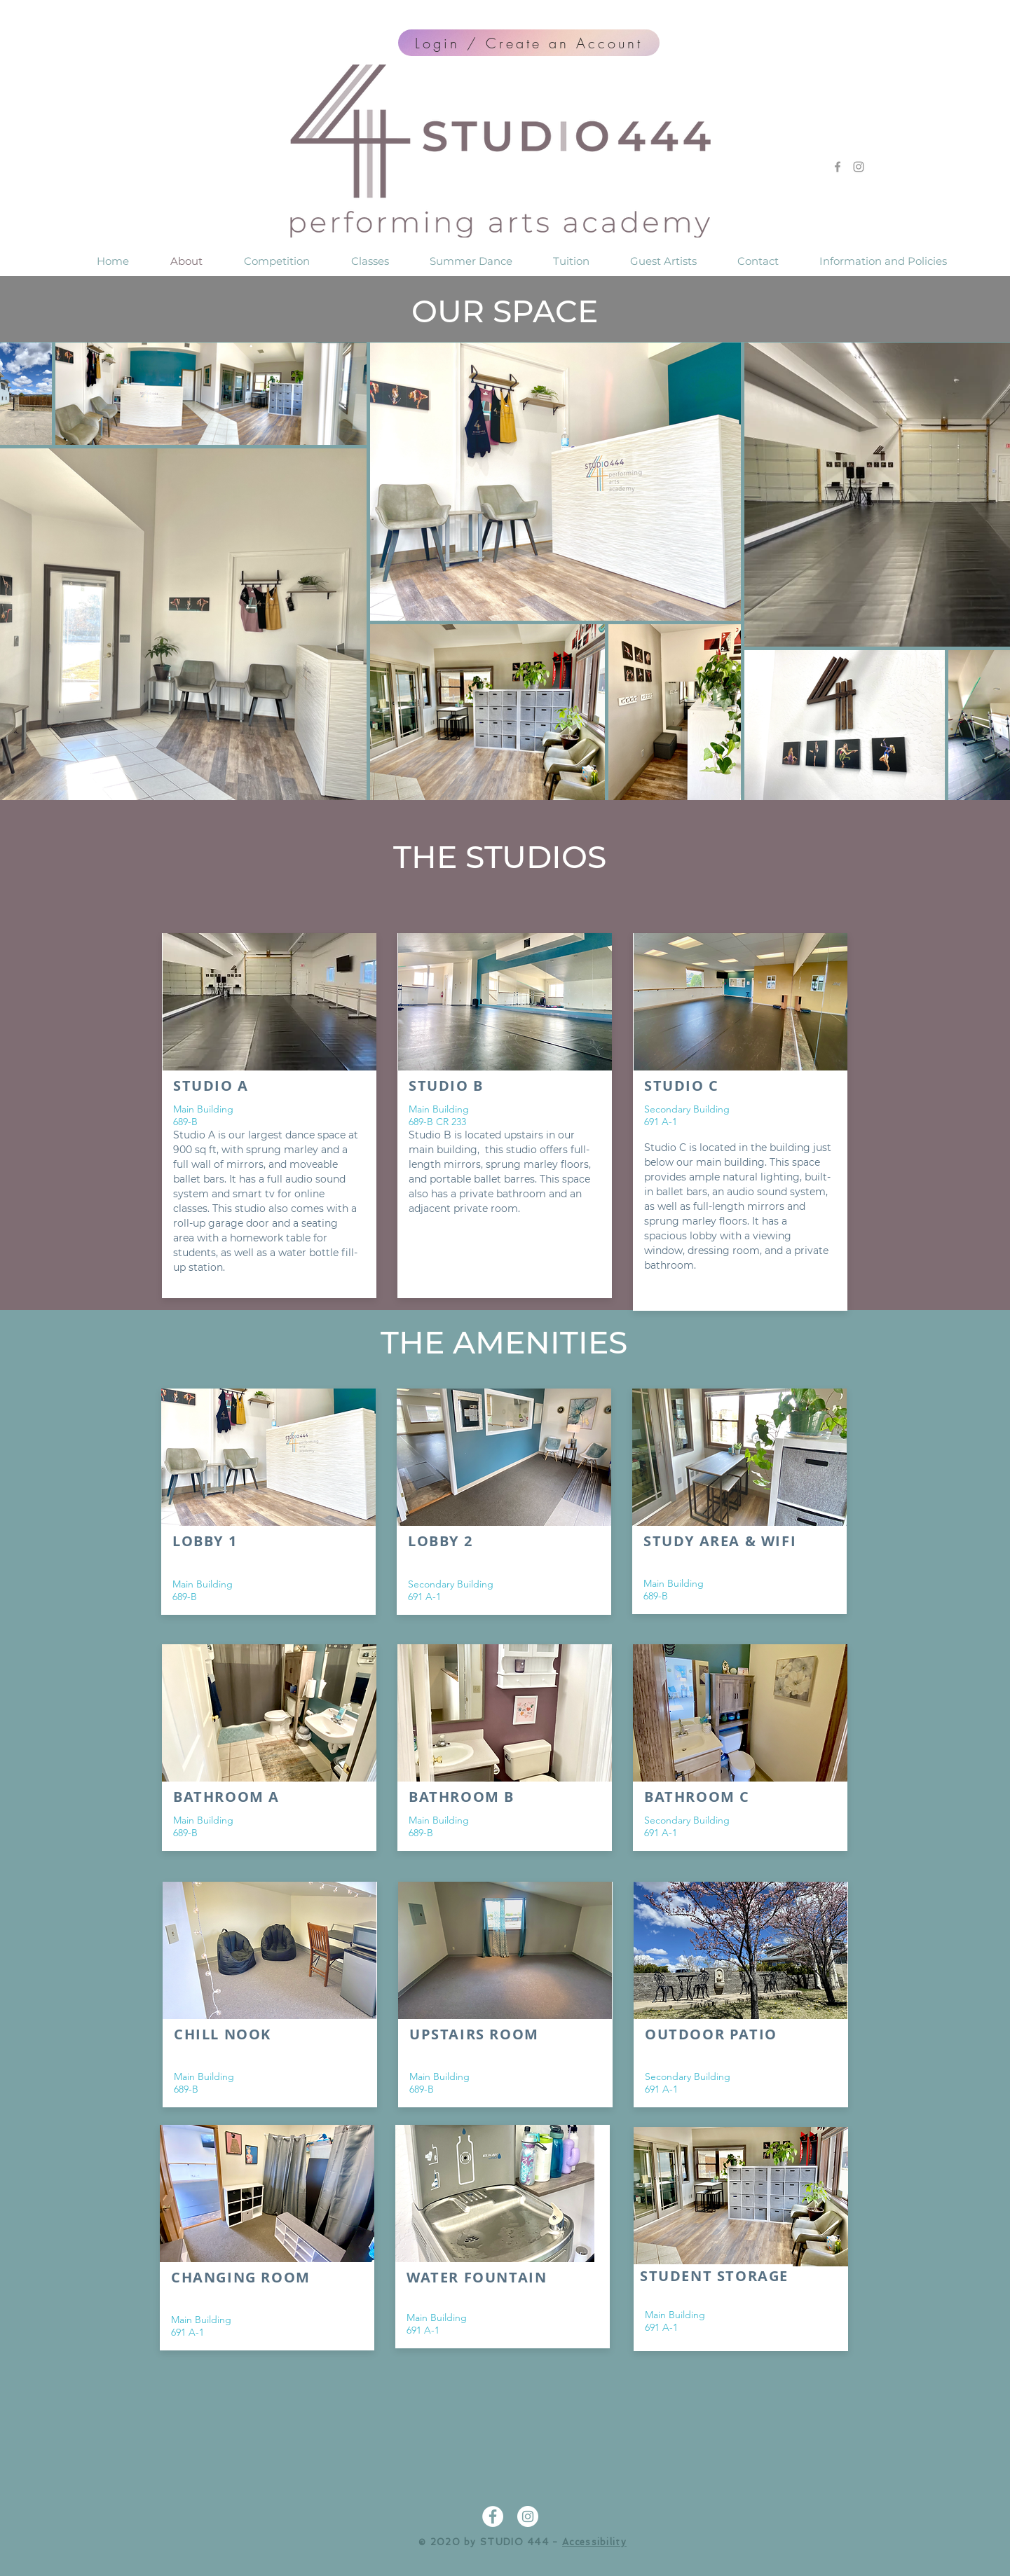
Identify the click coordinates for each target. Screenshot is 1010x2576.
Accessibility (594, 2542)
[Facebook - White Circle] (492, 2516)
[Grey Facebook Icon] (838, 167)
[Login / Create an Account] (529, 42)
